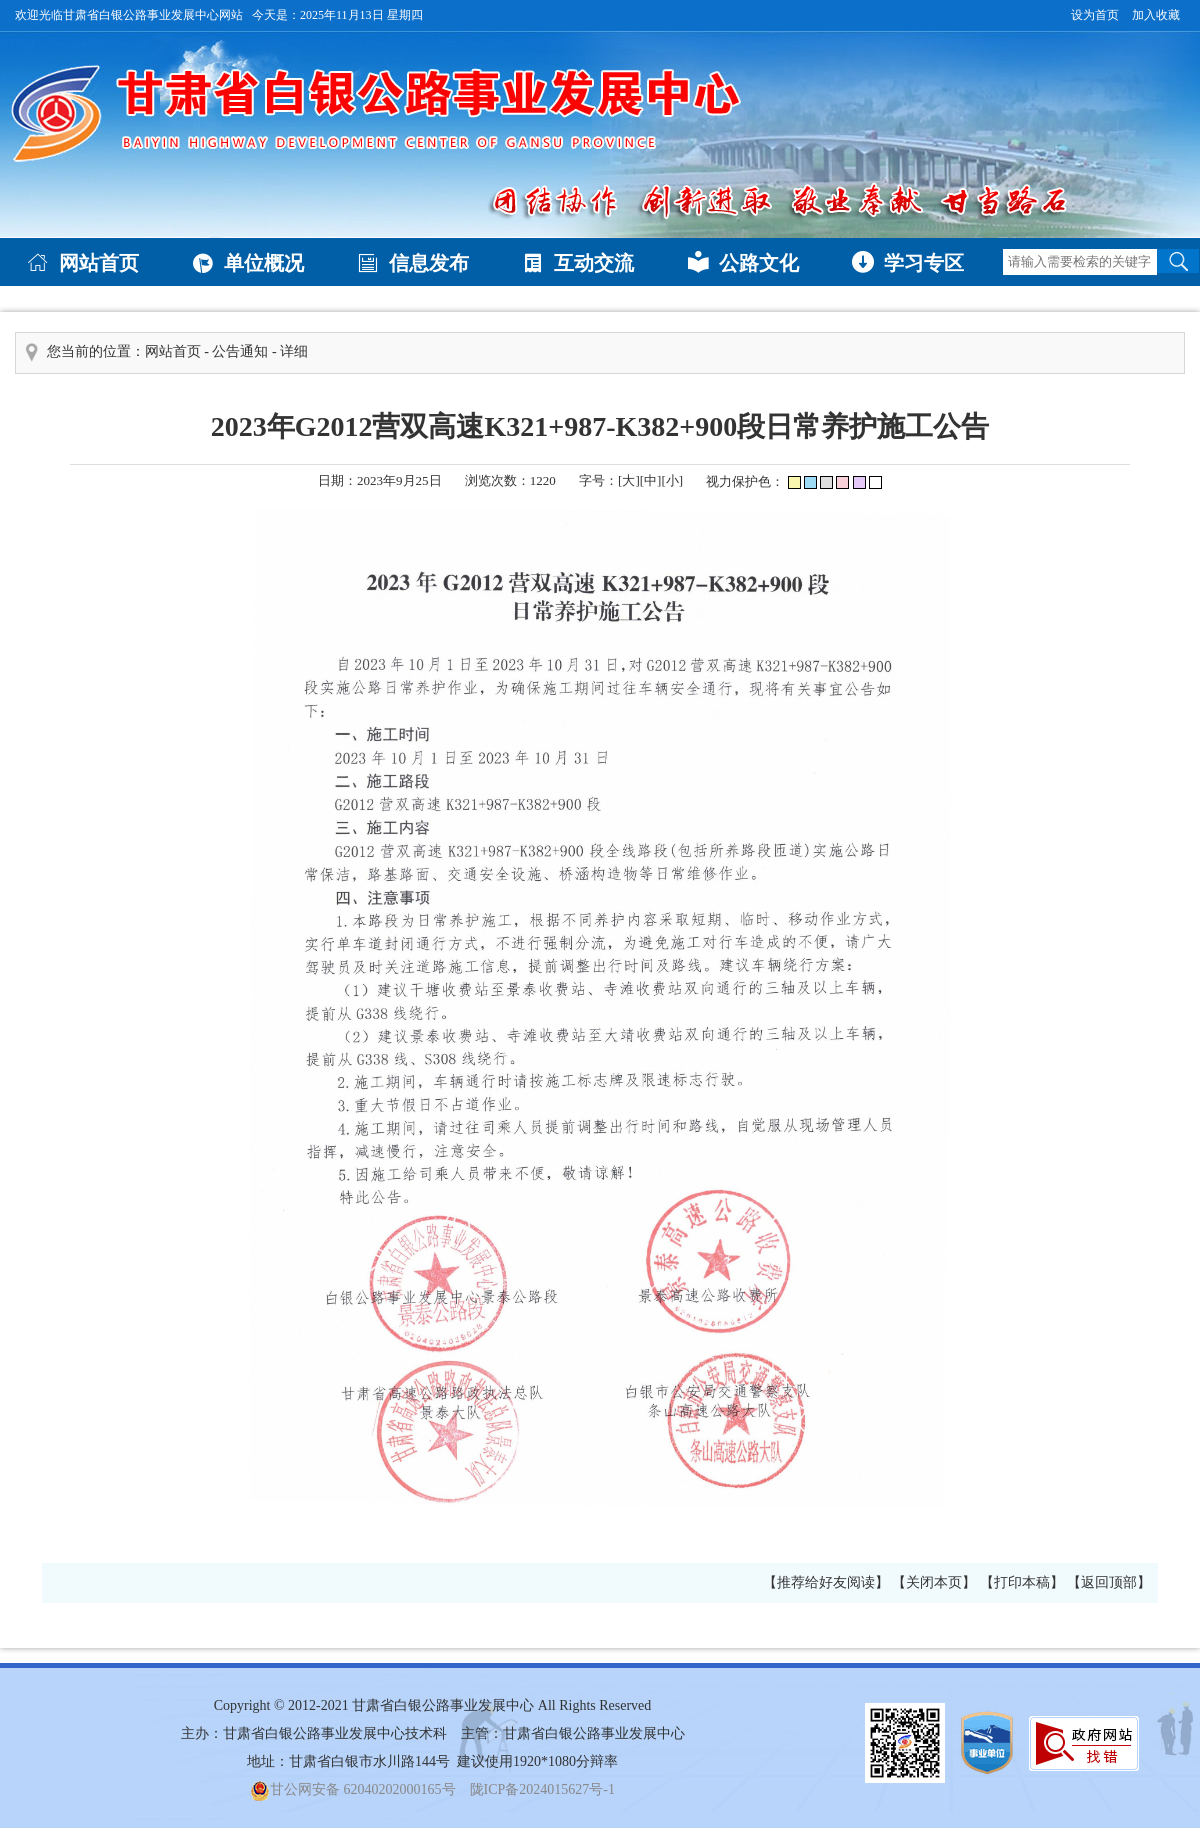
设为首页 (1095, 15)
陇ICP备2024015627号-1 (542, 1789)
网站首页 (83, 262)
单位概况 (248, 262)
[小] (672, 480)
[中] (651, 480)
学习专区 (908, 262)
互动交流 (578, 262)
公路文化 (743, 262)
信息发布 (413, 262)
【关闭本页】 (934, 1582)
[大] (629, 480)
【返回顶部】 (1109, 1582)
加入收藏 (1156, 15)
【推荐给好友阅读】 (826, 1582)
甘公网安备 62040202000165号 (353, 1789)
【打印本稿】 (1022, 1582)
